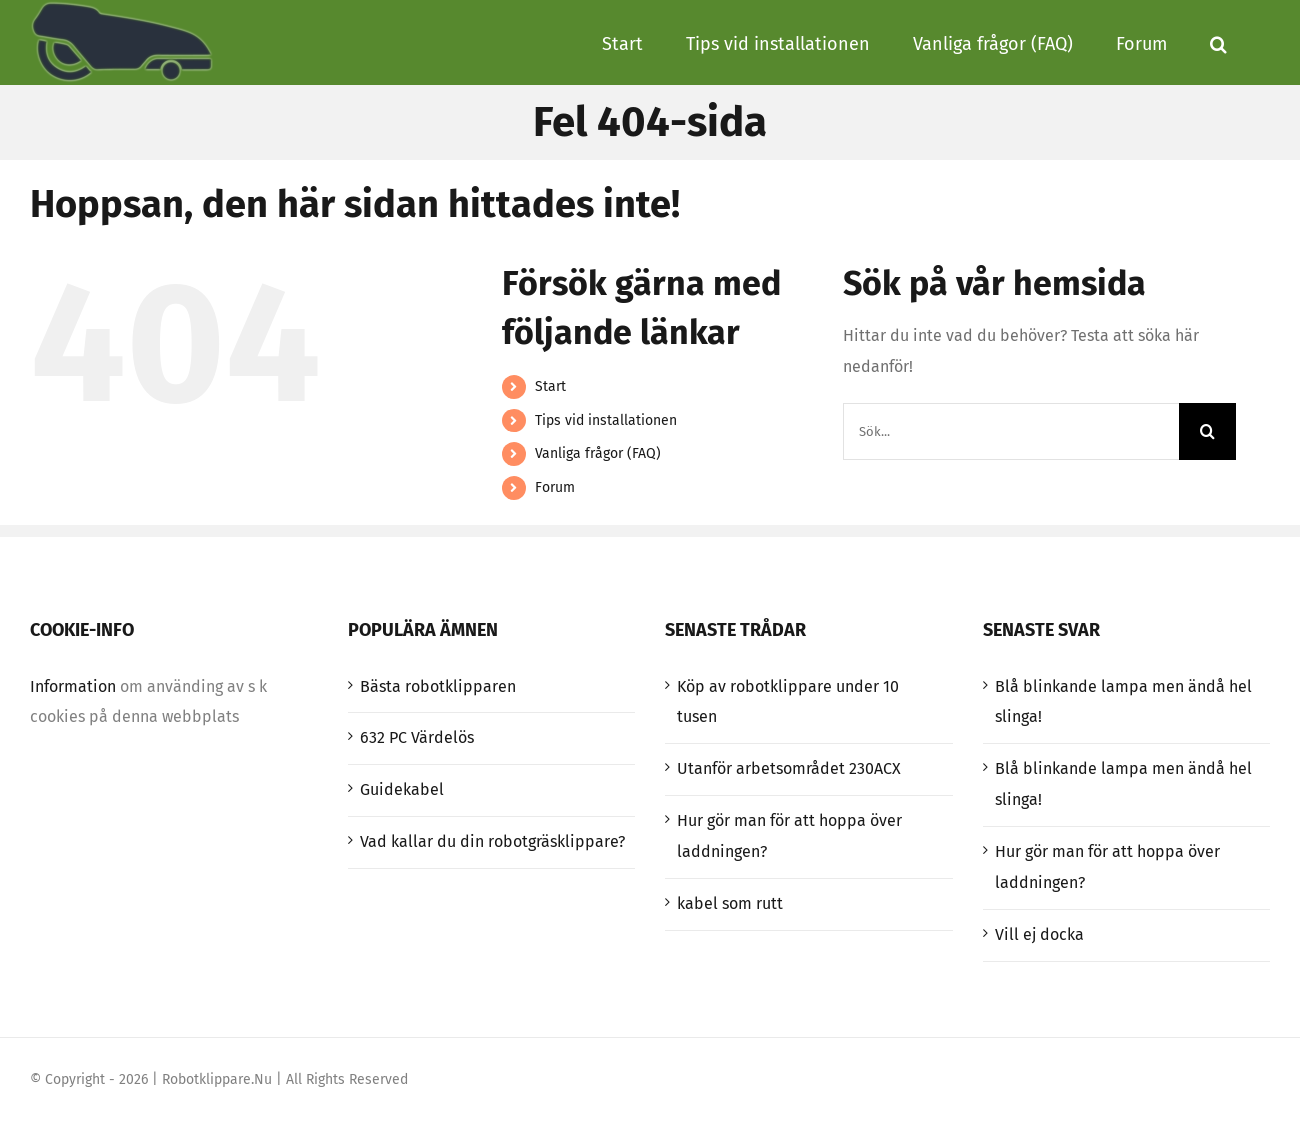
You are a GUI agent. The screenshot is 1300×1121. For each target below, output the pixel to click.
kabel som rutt (730, 903)
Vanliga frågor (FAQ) (598, 453)
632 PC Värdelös (417, 737)
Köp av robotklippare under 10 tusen (788, 702)
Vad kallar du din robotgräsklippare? (492, 841)
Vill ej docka (1039, 934)
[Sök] (1207, 431)
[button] (1218, 42)
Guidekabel (402, 789)
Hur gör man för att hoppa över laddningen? (789, 836)
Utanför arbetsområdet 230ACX (789, 768)
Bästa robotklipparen (438, 686)
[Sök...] (1011, 431)
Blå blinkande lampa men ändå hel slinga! (1123, 702)
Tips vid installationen (606, 420)
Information (73, 686)
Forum (555, 487)
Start (550, 386)
